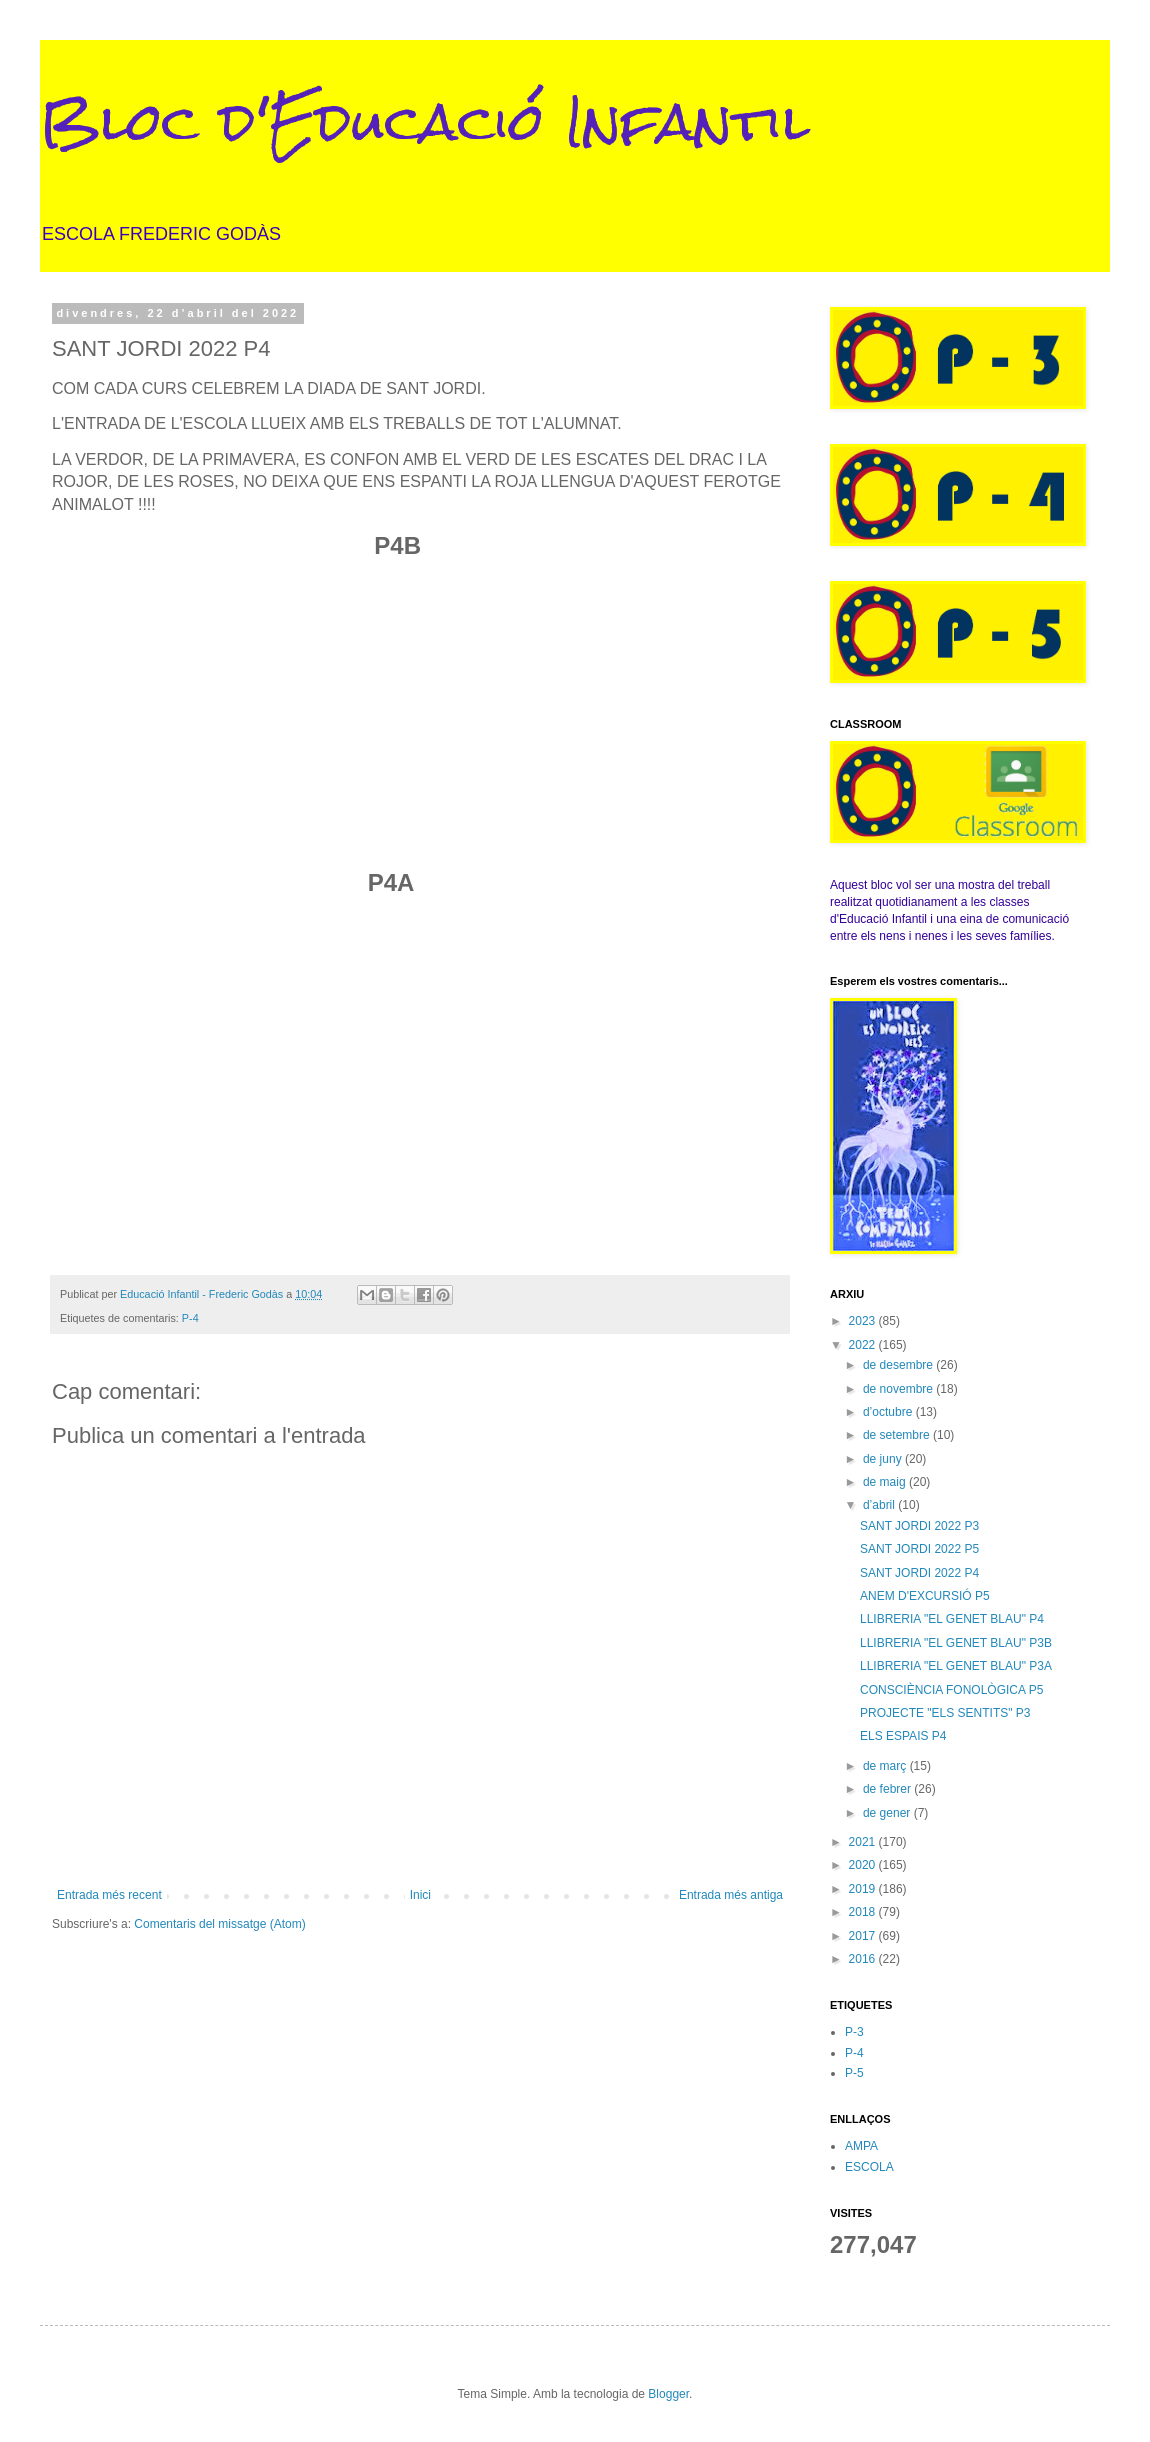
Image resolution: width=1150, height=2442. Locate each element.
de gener (888, 1813)
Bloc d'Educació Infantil (425, 121)
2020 (864, 1865)
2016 (864, 1959)
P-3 (854, 2032)
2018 (864, 1912)
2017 (864, 1936)
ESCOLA (869, 2167)
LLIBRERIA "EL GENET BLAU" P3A (956, 1666)
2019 (864, 1889)
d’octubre (889, 1412)
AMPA (861, 2146)
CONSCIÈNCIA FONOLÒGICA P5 (951, 1690)
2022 (864, 1345)
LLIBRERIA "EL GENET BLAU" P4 (952, 1619)
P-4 (190, 1318)
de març (886, 1766)
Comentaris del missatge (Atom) (219, 1924)
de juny (884, 1459)
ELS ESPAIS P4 (903, 1736)
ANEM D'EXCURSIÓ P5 (925, 1596)
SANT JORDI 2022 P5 (919, 1549)
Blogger (668, 2394)
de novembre (899, 1389)
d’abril (880, 1505)
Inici (420, 1895)
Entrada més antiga (731, 1895)
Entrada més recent (109, 1895)
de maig (886, 1482)
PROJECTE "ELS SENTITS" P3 (945, 1713)
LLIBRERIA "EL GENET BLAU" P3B (956, 1643)
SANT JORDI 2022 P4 (919, 1573)
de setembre (898, 1435)
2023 (864, 1321)
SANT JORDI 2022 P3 (919, 1526)
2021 (864, 1842)
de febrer (888, 1789)
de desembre (899, 1365)
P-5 (854, 2073)
